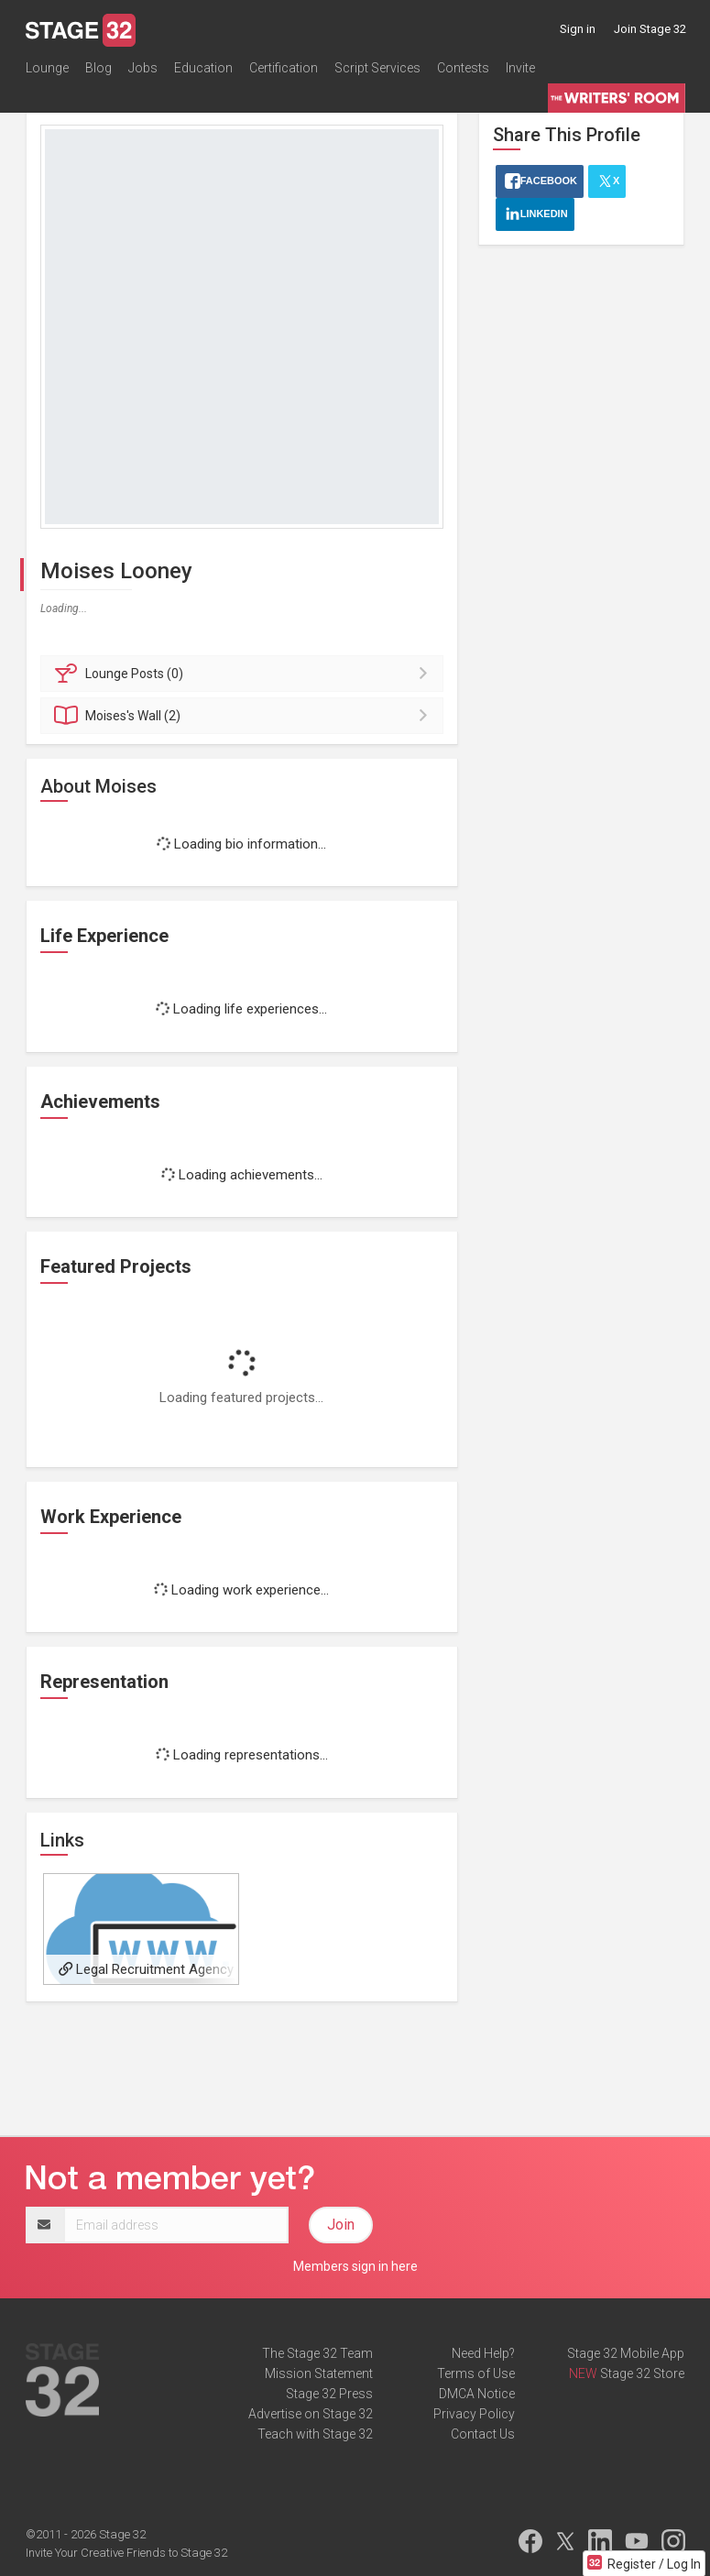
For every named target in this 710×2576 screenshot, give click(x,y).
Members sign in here (355, 2266)
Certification (283, 67)
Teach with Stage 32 (315, 2434)
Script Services (377, 67)
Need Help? (483, 2353)
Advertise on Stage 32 (310, 2413)
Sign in (577, 29)
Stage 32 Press (329, 2393)
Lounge (47, 67)
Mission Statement (319, 2373)
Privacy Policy (474, 2413)
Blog (98, 67)
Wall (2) (245, 716)
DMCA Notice (477, 2393)
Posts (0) (245, 674)
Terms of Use (476, 2373)
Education (203, 67)
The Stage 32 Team (317, 2353)
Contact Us (483, 2434)
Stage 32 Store (642, 2373)
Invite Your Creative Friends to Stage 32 (126, 2553)
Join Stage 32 (650, 29)
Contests (463, 67)
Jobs (143, 67)
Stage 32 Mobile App (625, 2353)
